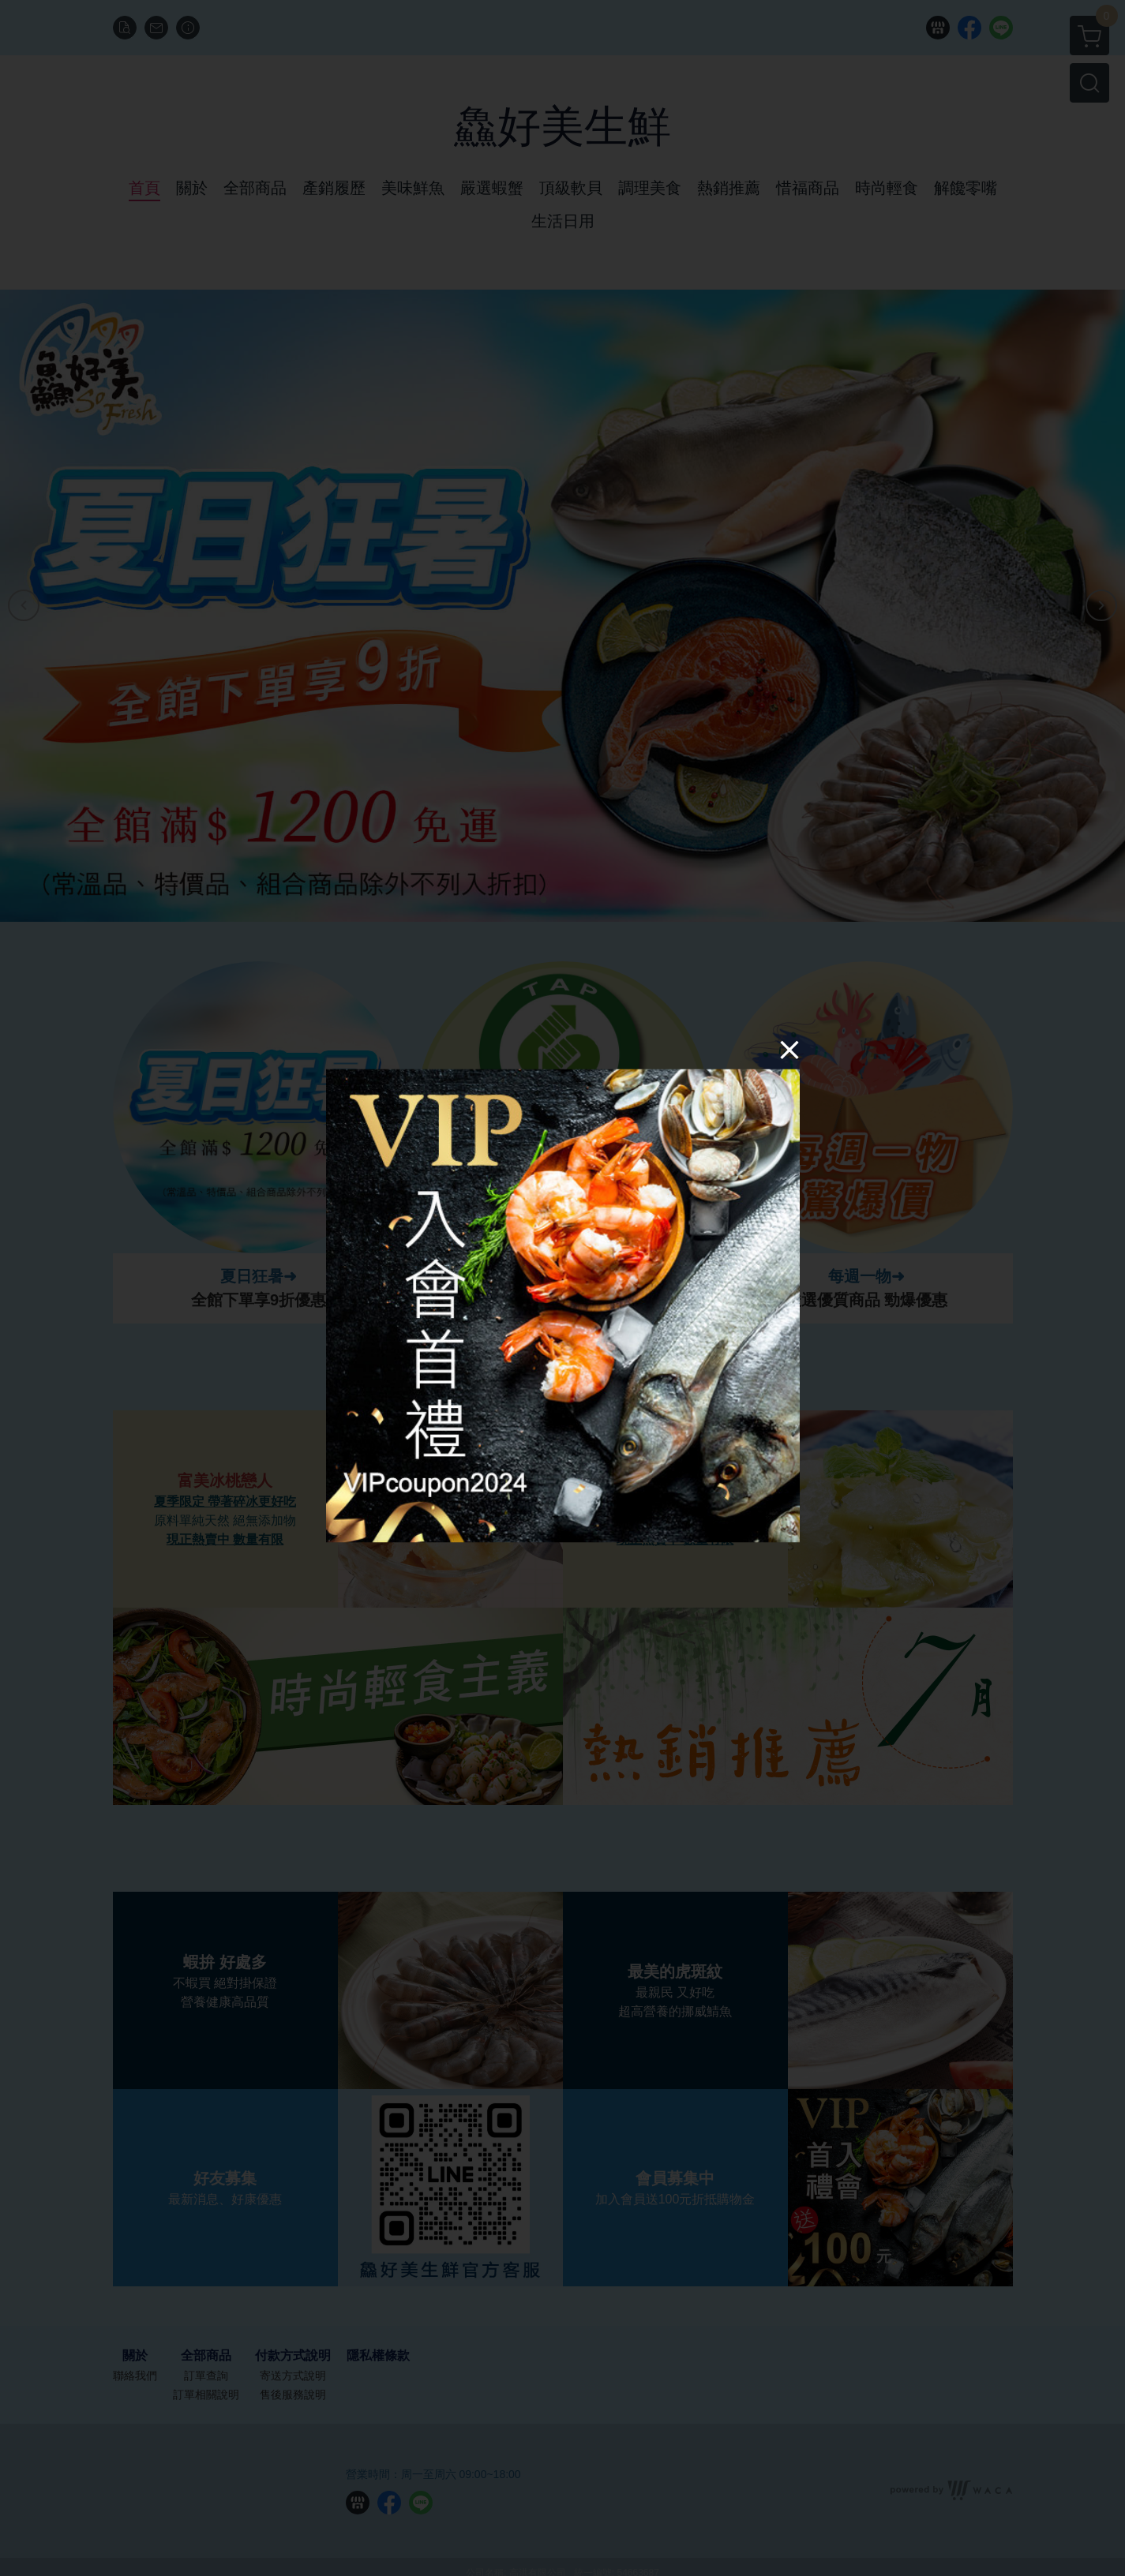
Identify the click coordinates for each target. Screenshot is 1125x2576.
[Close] (789, 1049)
